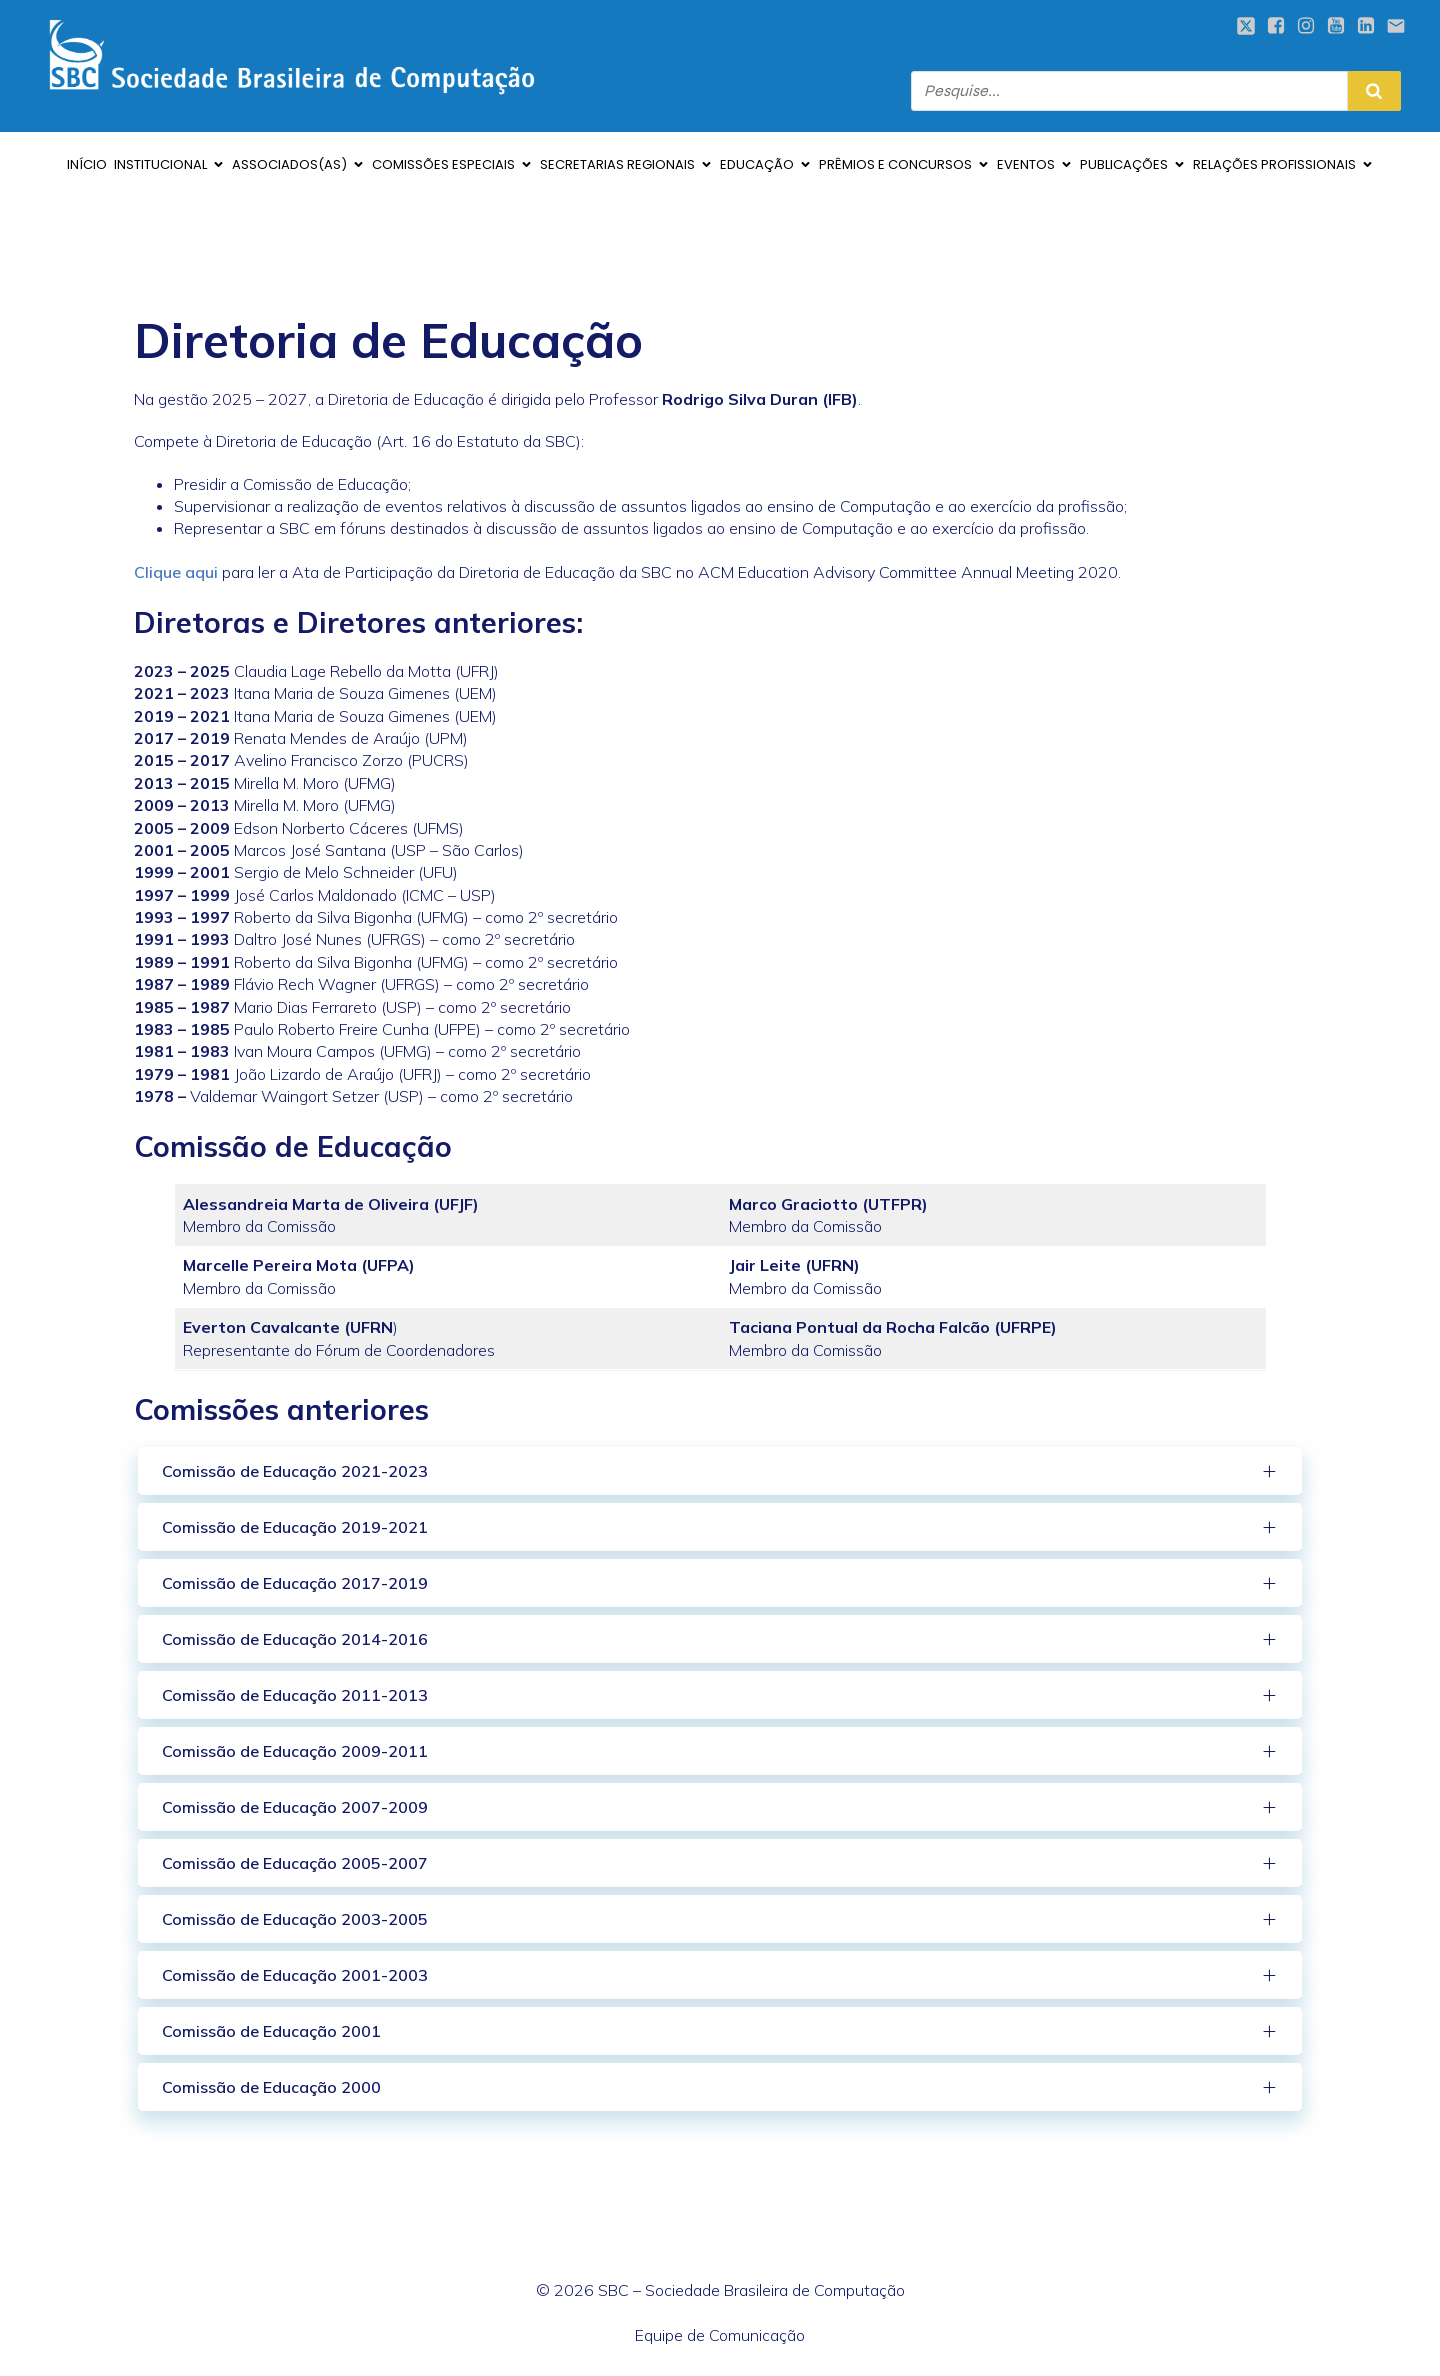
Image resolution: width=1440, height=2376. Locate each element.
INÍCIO (87, 164)
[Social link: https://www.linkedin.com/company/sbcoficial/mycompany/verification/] (1366, 26)
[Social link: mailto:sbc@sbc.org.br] (1396, 26)
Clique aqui (176, 572)
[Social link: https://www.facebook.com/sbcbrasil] (1276, 26)
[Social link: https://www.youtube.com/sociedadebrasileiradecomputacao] (1336, 26)
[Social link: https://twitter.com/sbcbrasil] (1246, 26)
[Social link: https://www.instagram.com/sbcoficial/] (1306, 26)
